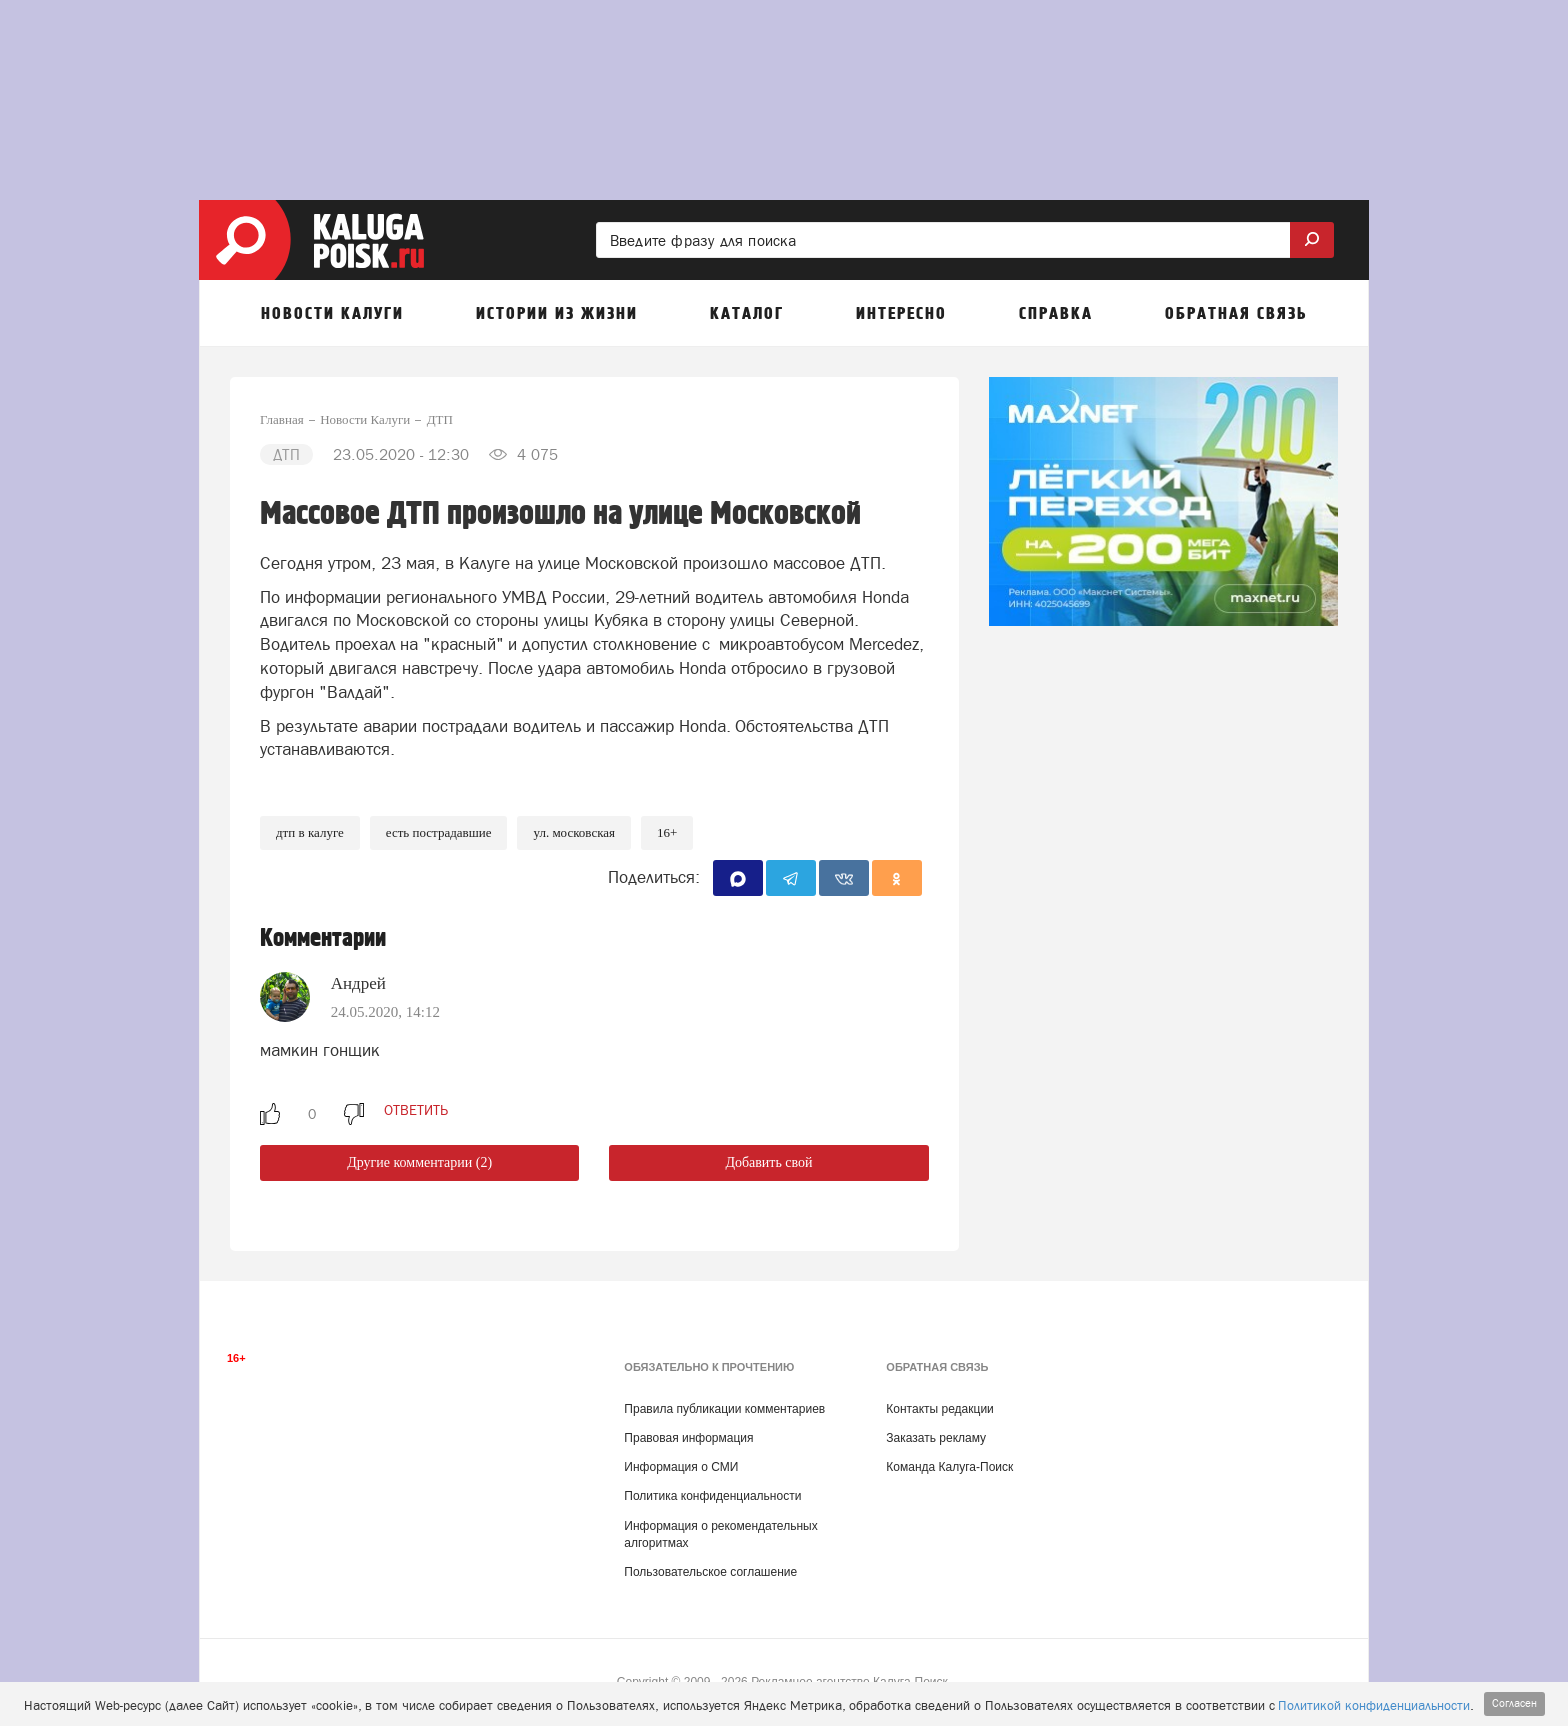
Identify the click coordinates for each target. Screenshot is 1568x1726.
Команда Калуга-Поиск (949, 1467)
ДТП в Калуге (310, 832)
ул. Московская (574, 832)
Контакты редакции (939, 1409)
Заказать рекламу (936, 1438)
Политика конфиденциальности (712, 1496)
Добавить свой (768, 1162)
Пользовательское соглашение (710, 1572)
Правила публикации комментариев (724, 1409)
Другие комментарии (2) (419, 1162)
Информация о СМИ (681, 1467)
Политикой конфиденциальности (1374, 1705)
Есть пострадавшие (439, 832)
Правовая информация (688, 1438)
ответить (416, 1110)
